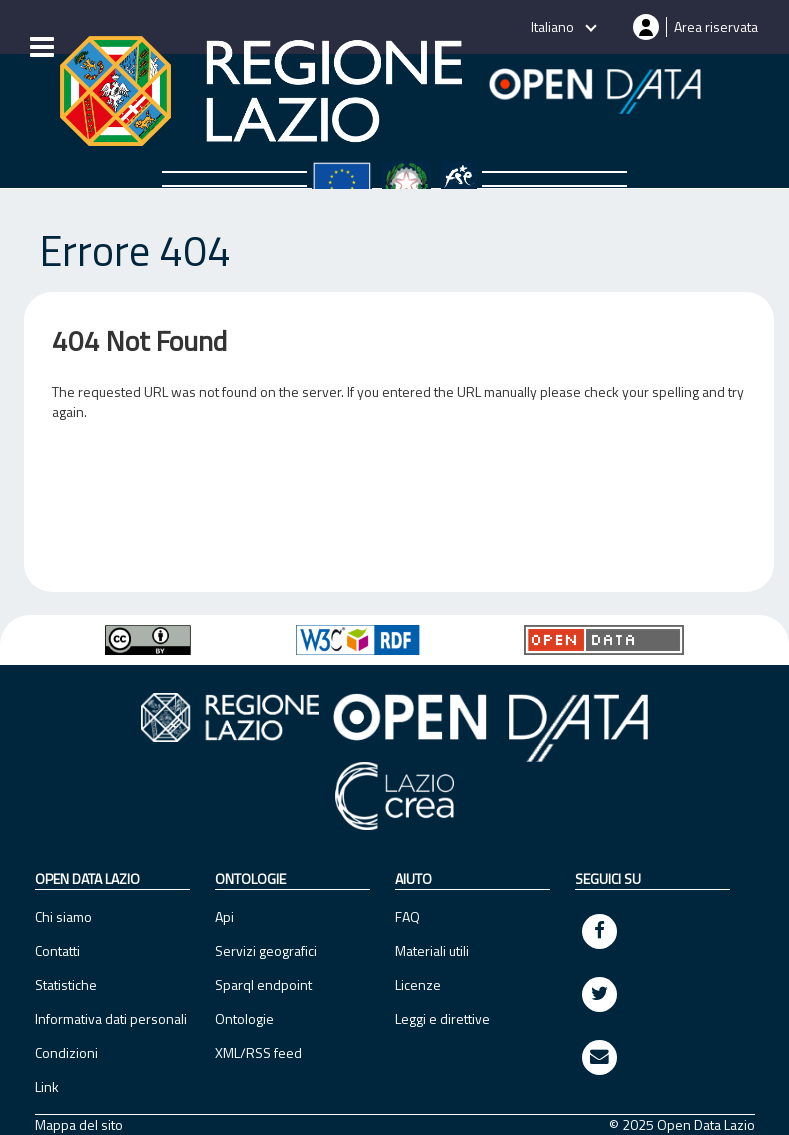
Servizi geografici (266, 950)
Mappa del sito (79, 1125)
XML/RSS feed (258, 1052)
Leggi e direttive (442, 1018)
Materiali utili (432, 950)
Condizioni (66, 1052)
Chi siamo (63, 916)
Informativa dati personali (111, 1018)
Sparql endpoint (263, 984)
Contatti (57, 950)
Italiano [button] (554, 26)
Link (47, 1086)
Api (224, 916)
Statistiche (66, 984)
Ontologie (244, 1018)
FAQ (407, 916)
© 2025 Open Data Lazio (682, 1125)
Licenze (418, 984)
